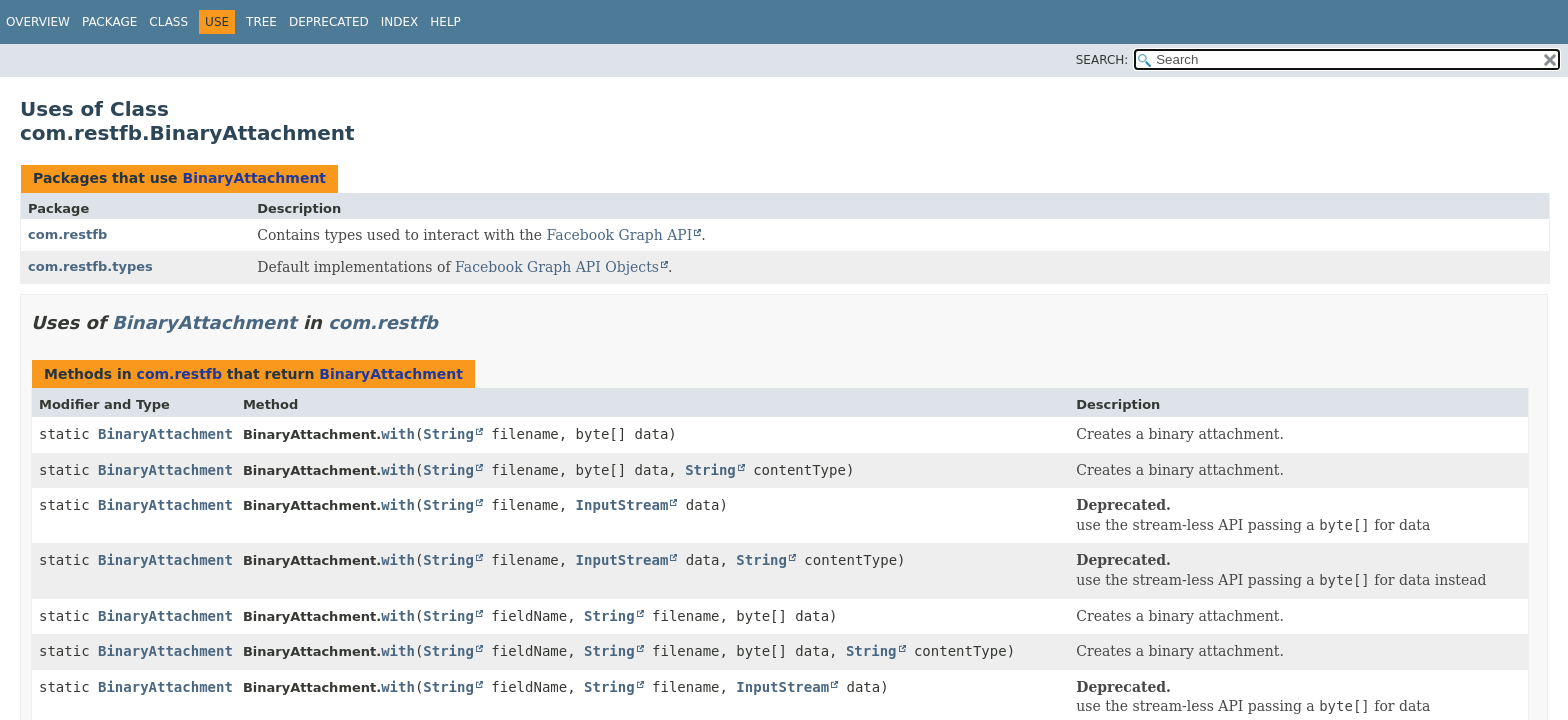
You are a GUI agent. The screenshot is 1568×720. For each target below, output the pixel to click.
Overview (38, 22)
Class (168, 22)
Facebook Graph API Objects (557, 267)
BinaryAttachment (254, 178)
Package (109, 22)
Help (445, 22)
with (398, 434)
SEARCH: (1102, 60)
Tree (261, 22)
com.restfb (67, 234)
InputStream (622, 505)
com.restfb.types (90, 266)
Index (400, 22)
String (448, 434)
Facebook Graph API (620, 235)
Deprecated (329, 22)
